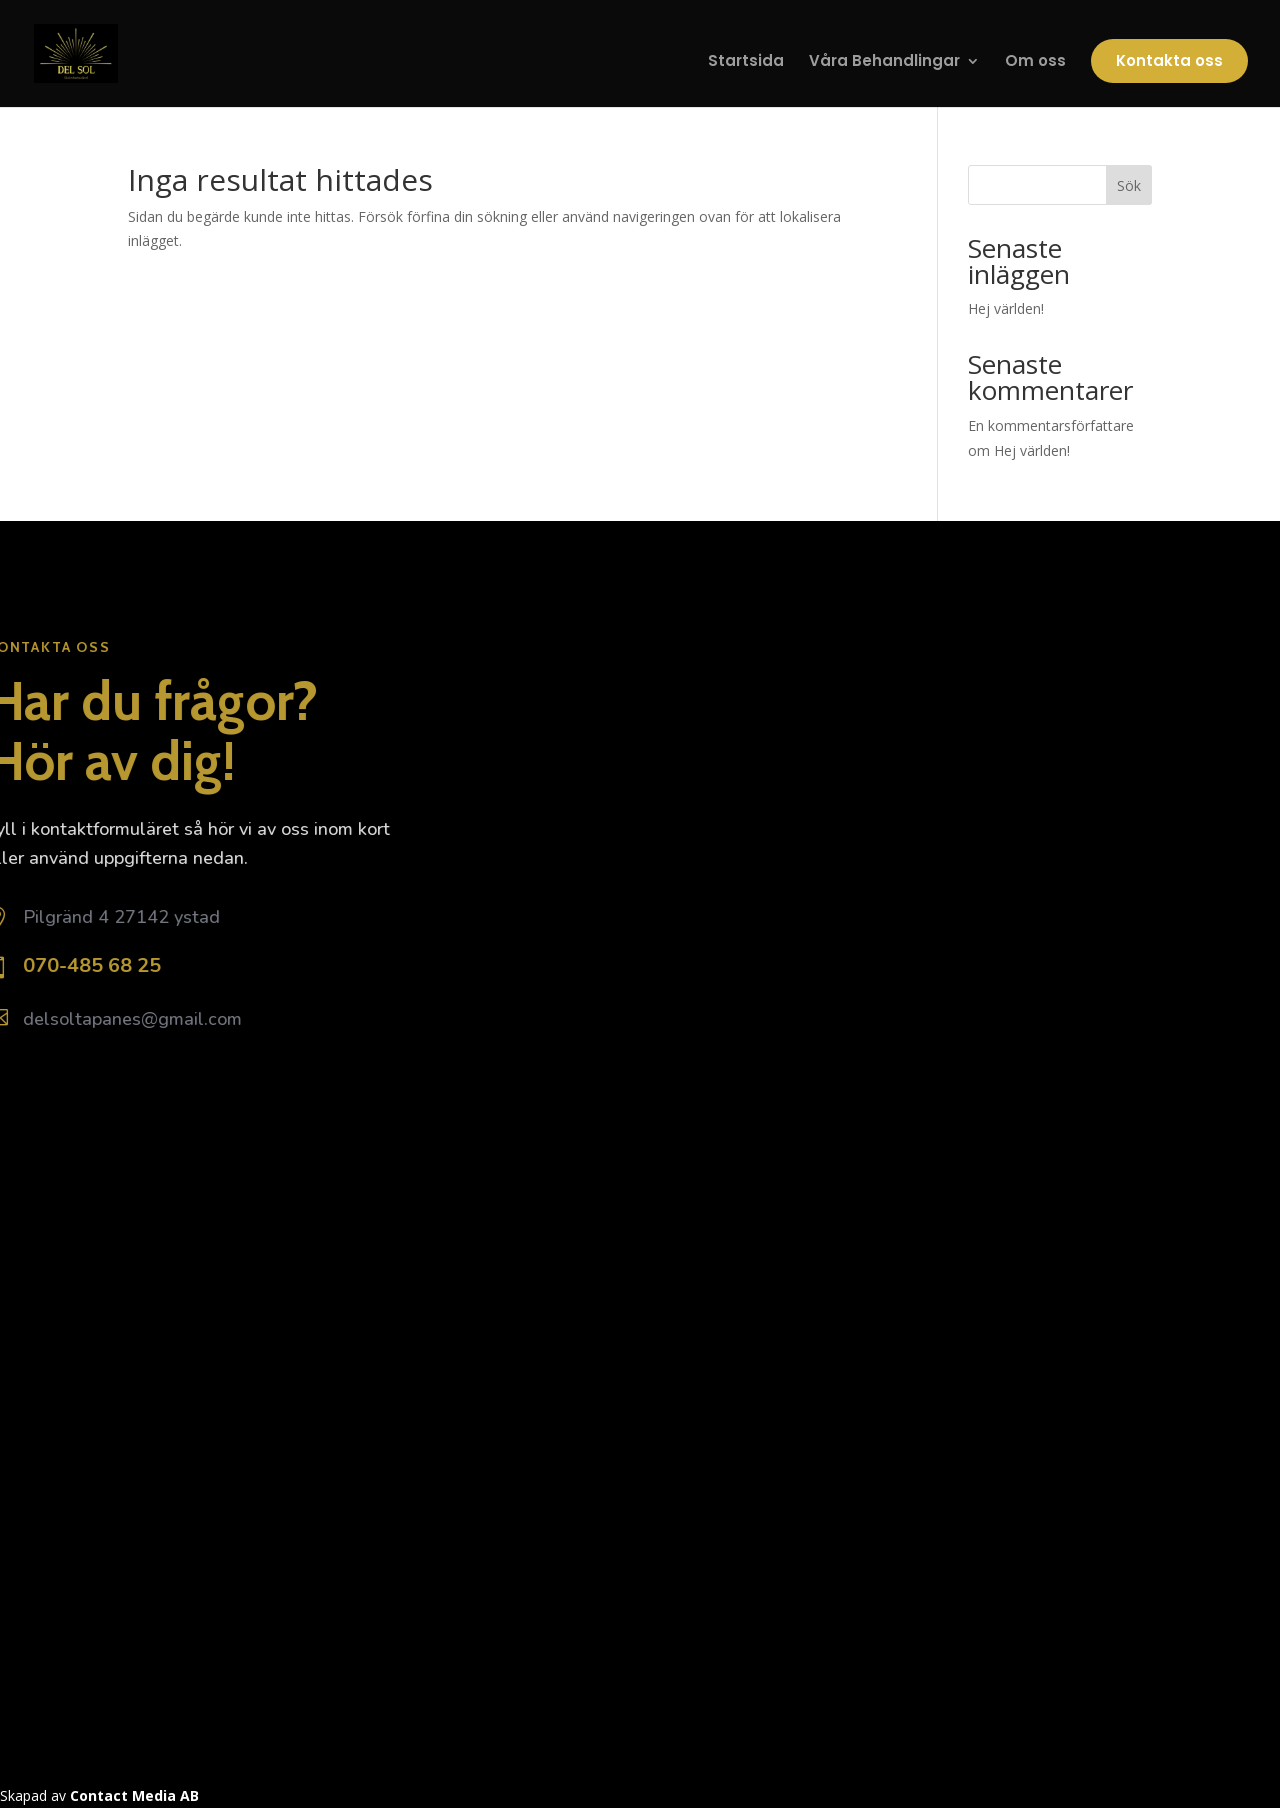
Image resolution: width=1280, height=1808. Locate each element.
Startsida (746, 62)
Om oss (1035, 62)
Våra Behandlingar (884, 62)
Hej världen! (1006, 308)
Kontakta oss (1169, 60)
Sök (1129, 185)
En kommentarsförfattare (1051, 425)
